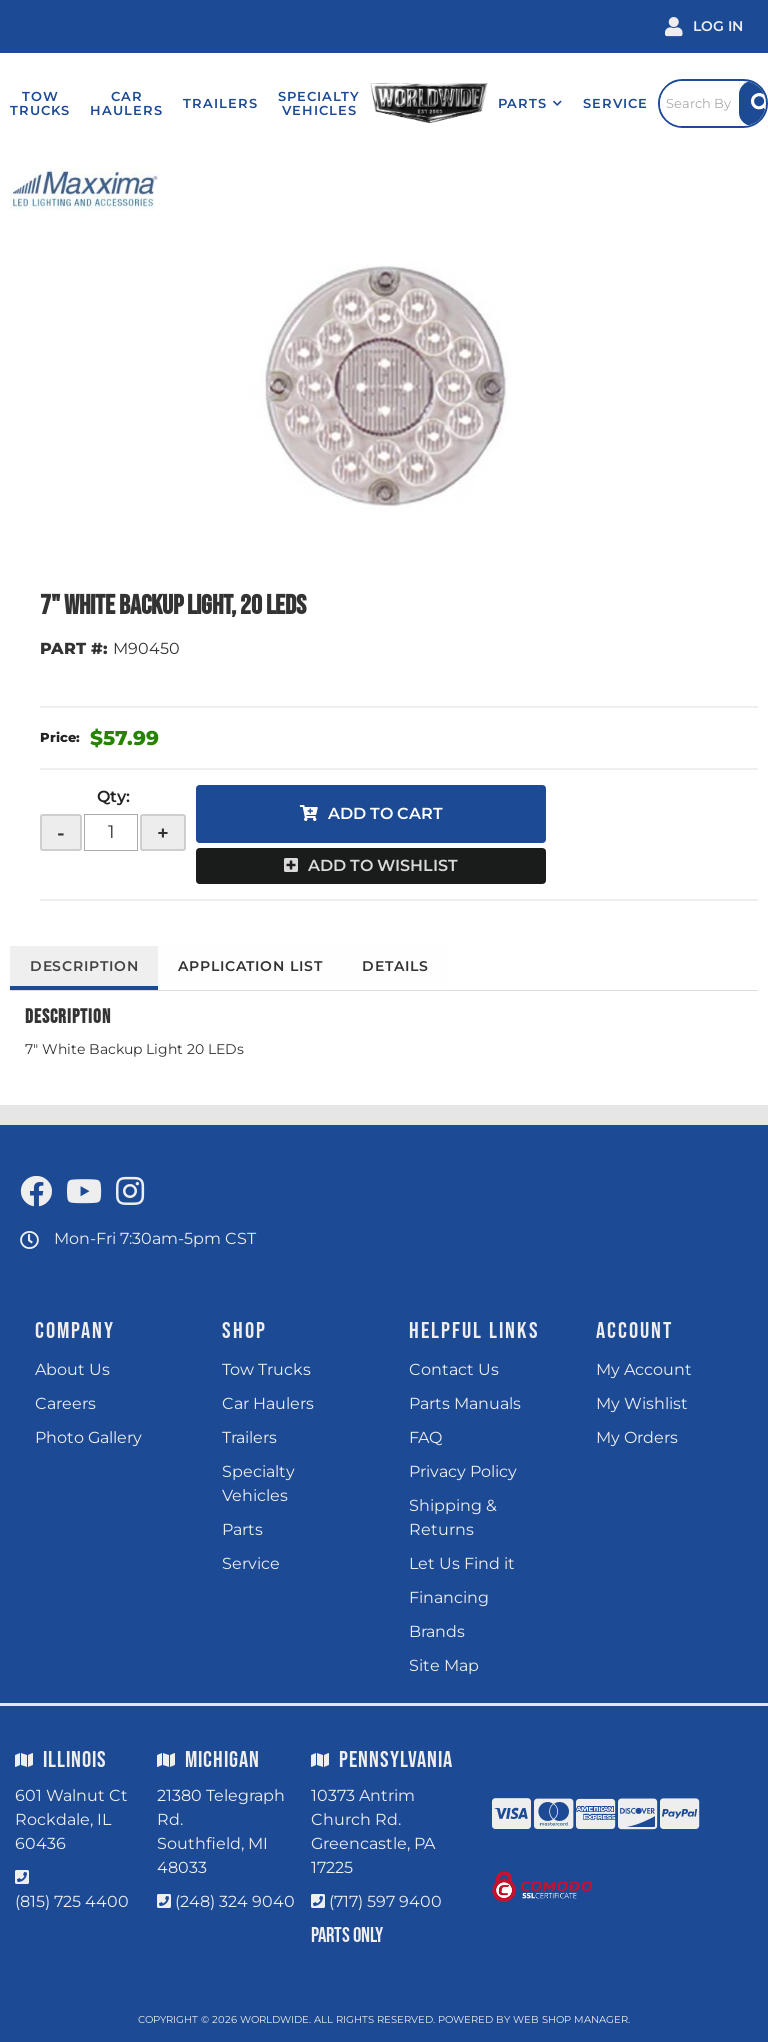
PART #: (74, 648)
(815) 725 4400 (72, 1901)
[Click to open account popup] (704, 26)
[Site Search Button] (753, 103)
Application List (253, 966)
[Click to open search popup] (711, 103)
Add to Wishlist (383, 865)
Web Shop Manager (570, 2019)
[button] (526, 103)
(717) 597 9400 (385, 1901)
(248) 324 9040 (235, 1901)
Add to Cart (385, 813)
